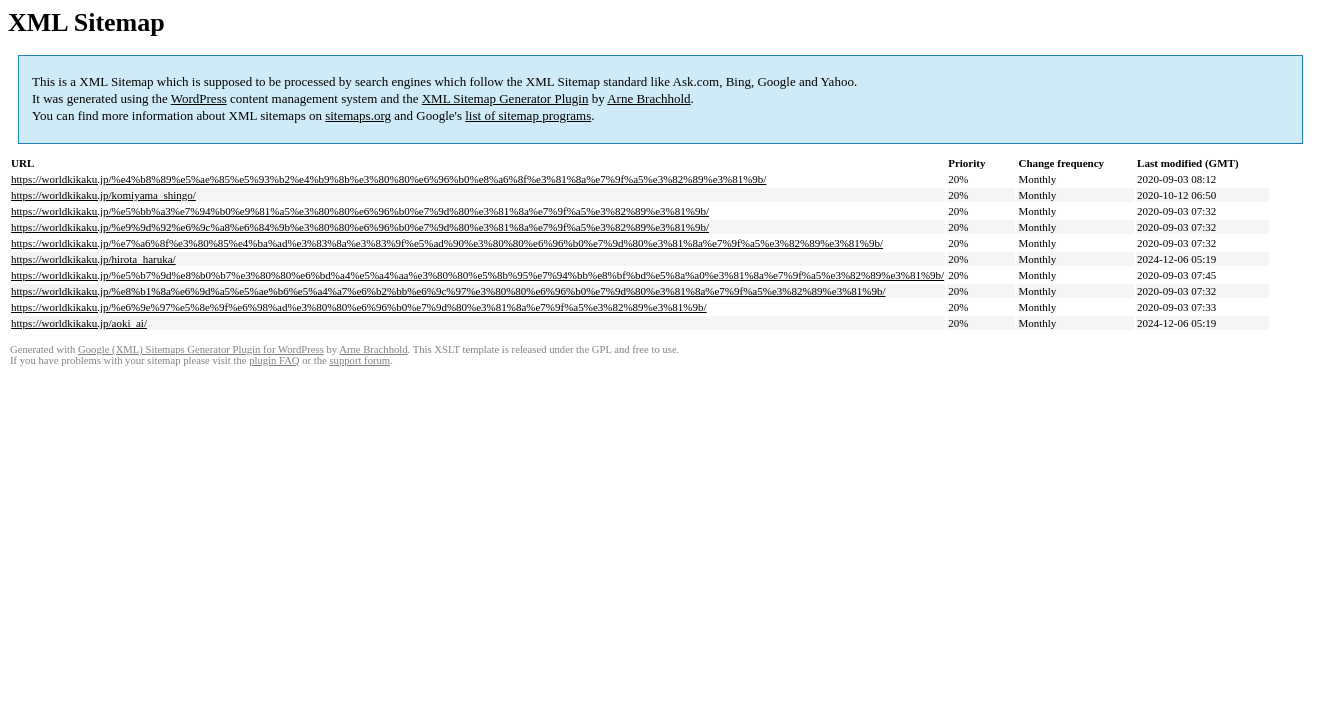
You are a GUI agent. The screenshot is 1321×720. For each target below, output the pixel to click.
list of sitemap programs (528, 115)
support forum (359, 360)
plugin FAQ (274, 360)
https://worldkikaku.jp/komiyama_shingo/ (103, 195)
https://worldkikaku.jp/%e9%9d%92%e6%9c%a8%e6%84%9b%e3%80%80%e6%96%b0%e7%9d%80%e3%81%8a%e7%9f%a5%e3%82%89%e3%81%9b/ (360, 227)
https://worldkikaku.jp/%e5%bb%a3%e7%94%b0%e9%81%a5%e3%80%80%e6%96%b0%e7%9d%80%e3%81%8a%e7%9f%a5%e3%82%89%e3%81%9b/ (360, 211)
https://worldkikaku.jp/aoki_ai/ (79, 323)
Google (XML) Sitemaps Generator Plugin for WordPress (201, 349)
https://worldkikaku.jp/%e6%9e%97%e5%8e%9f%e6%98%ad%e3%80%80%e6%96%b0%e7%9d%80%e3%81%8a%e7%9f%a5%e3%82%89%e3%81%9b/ (359, 307)
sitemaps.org (358, 115)
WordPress (199, 98)
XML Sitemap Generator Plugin (505, 98)
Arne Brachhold (648, 98)
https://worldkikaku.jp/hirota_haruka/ (93, 259)
